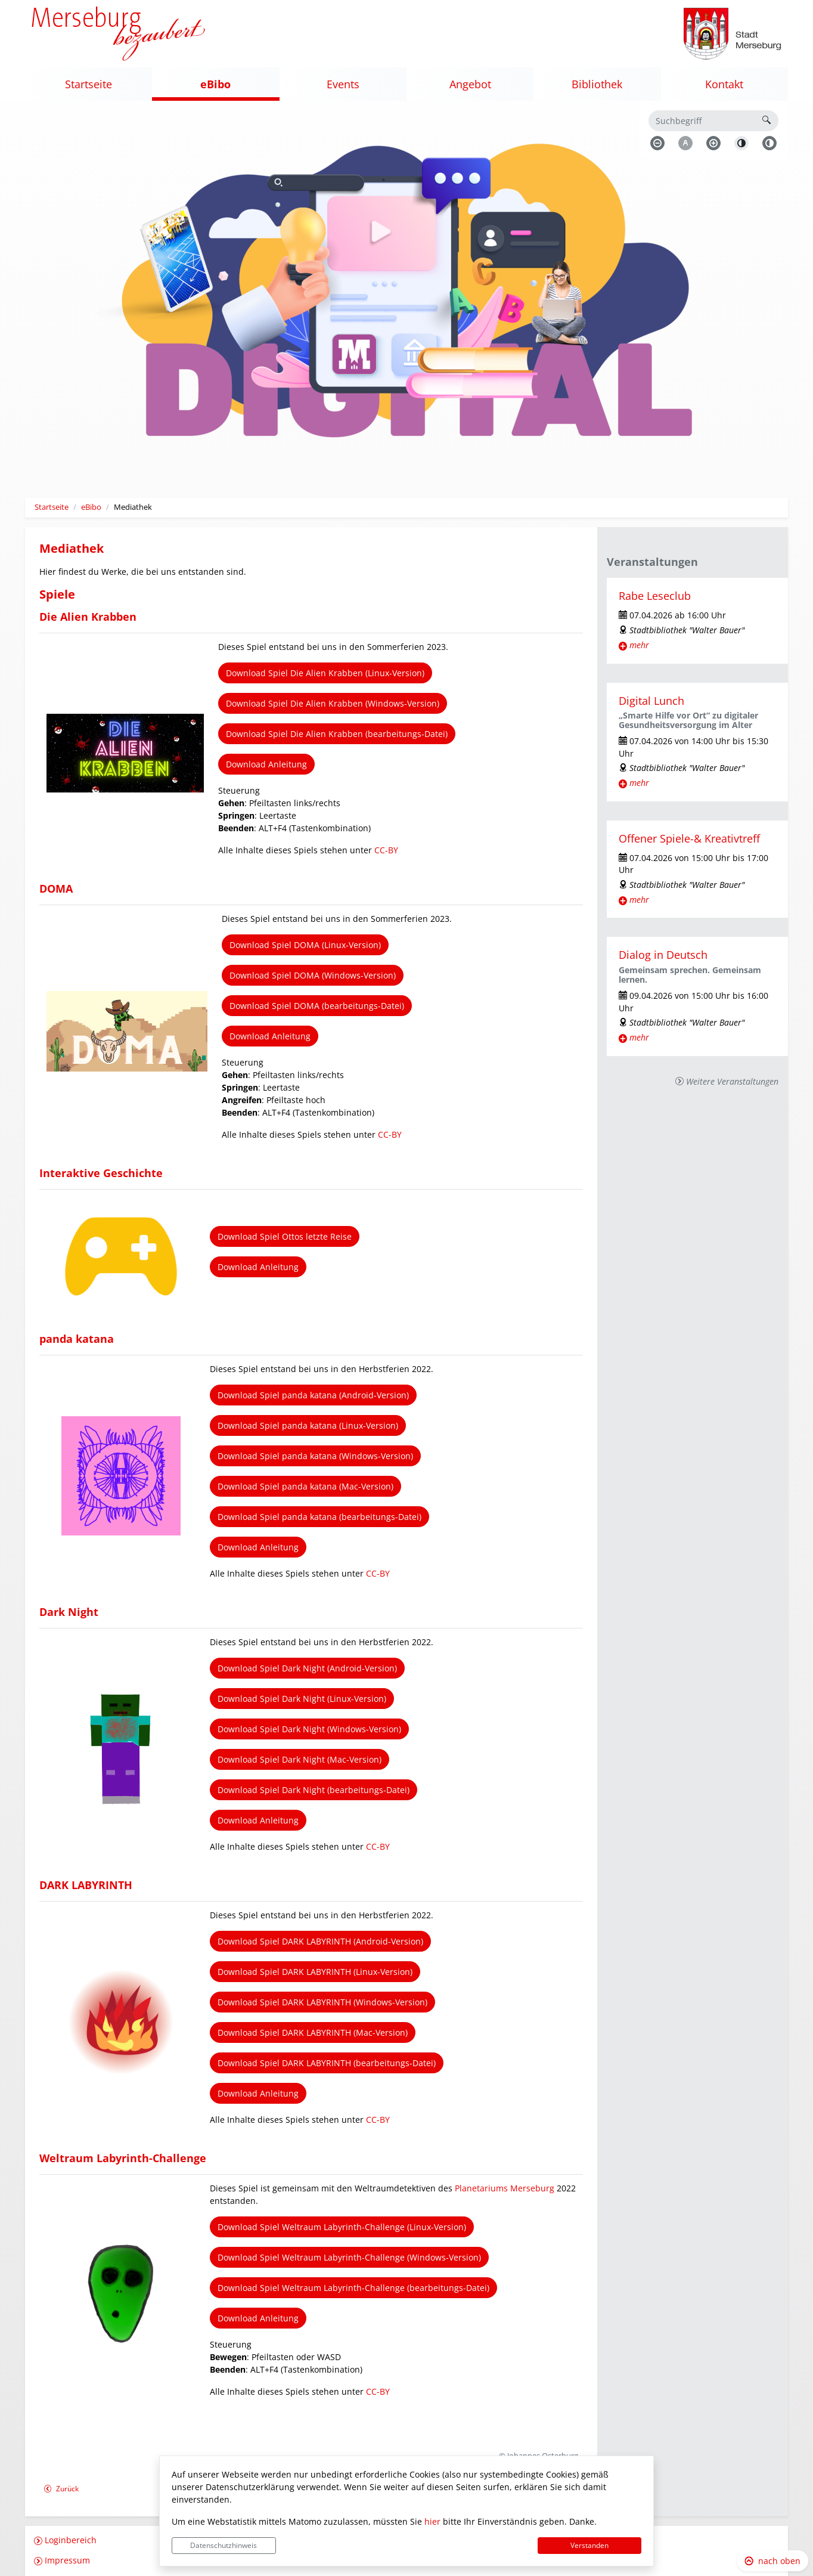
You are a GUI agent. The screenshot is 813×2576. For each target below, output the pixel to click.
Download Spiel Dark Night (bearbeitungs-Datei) (313, 1789)
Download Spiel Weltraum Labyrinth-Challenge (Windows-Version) (349, 2257)
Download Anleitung (266, 764)
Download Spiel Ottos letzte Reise (285, 1236)
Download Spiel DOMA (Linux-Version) (305, 944)
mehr (639, 645)
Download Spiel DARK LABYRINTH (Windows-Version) (322, 2002)
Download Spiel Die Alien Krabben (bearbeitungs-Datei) (337, 733)
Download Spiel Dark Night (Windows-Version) (309, 1729)
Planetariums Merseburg (504, 2188)
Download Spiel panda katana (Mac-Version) (305, 1486)
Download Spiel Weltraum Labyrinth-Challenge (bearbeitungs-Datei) (353, 2287)
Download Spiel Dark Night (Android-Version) (307, 1668)
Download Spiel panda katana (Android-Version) (313, 1395)
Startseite (52, 507)
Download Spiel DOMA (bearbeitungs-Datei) (316, 1005)
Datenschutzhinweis (223, 2545)
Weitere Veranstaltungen (732, 1081)
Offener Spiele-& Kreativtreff (689, 838)
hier (432, 2521)
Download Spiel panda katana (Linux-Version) (308, 1425)
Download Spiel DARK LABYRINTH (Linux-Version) (315, 1971)
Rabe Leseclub (655, 596)
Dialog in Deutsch (663, 955)
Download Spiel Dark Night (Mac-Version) (299, 1759)
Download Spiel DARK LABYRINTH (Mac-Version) (313, 2032)
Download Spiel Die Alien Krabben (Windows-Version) (332, 703)
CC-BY (386, 850)
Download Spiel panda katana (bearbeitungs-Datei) (319, 1516)
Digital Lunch (651, 700)
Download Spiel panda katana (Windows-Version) (315, 1456)
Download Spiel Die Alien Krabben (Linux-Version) (325, 673)
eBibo (91, 507)
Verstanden (589, 2545)
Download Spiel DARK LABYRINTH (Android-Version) (320, 1941)
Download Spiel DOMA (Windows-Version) (312, 975)
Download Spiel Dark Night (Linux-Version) (302, 1698)
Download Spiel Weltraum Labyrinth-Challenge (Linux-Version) (342, 2227)
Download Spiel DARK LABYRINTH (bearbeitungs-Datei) (327, 2063)
